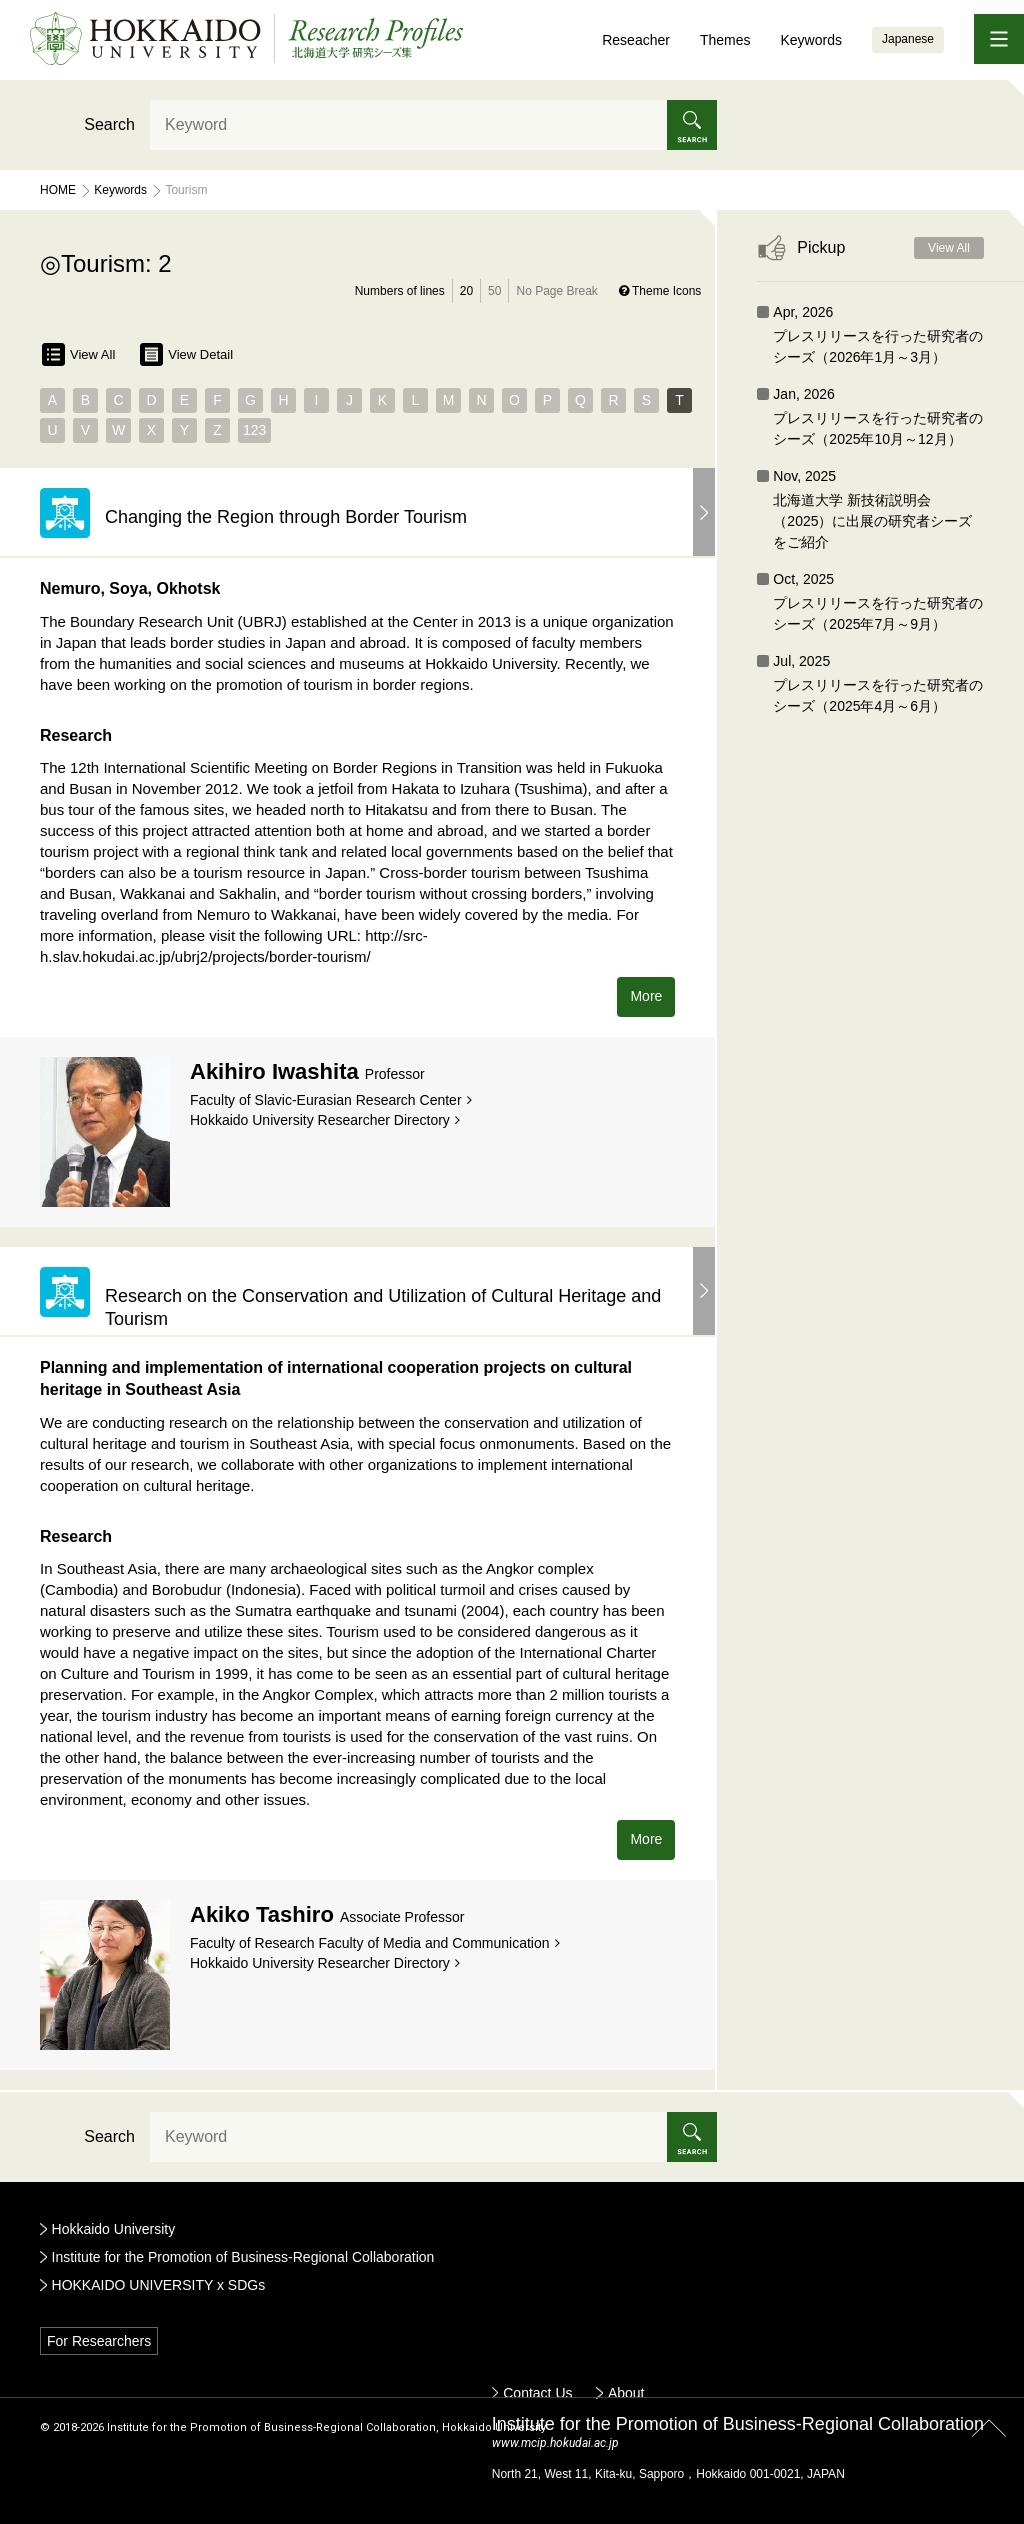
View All (78, 354)
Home (58, 190)
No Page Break (556, 291)
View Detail (186, 354)
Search (109, 124)
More (646, 996)
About (626, 2393)
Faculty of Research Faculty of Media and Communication (370, 1943)
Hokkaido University (114, 2229)
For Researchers (99, 2341)
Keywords (810, 40)
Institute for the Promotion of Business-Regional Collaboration (243, 2257)
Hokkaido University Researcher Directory (320, 1120)
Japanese (908, 39)
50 (494, 291)
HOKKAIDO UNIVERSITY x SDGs (159, 2285)
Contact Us (537, 2393)
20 (466, 291)
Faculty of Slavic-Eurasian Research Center (326, 1100)
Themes (725, 40)
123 (254, 430)
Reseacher (636, 40)
